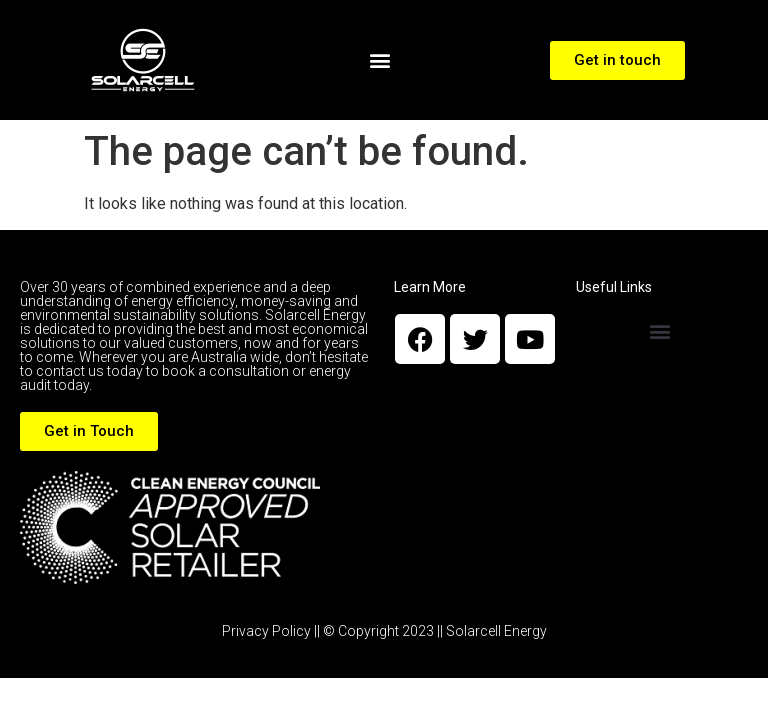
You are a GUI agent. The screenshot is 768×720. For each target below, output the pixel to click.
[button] (380, 60)
